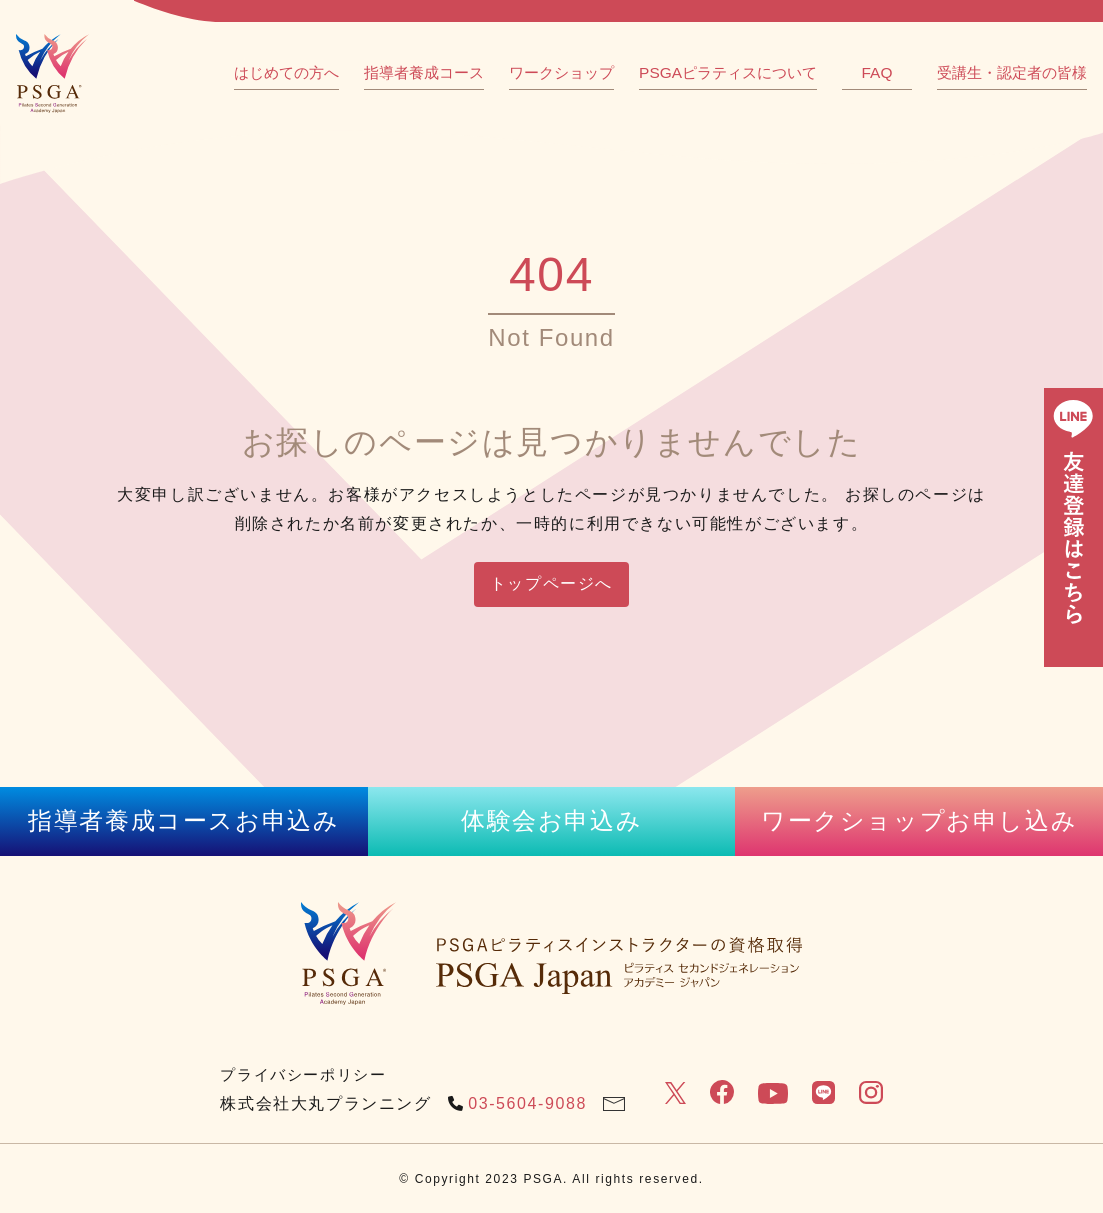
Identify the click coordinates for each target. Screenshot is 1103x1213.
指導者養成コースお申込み (183, 820)
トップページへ (551, 583)
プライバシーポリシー (303, 1074)
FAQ (877, 72)
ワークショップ (561, 72)
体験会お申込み (551, 820)
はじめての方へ (286, 72)
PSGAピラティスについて (728, 72)
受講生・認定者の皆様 (1012, 72)
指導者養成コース (424, 72)
